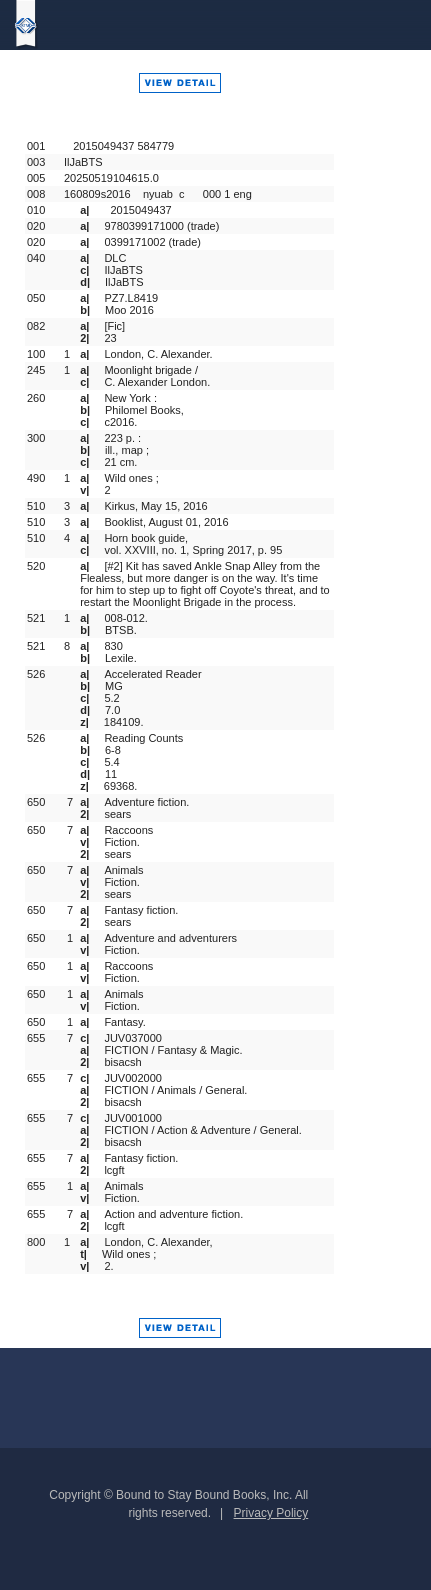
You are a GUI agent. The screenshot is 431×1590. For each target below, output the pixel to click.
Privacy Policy (271, 1513)
